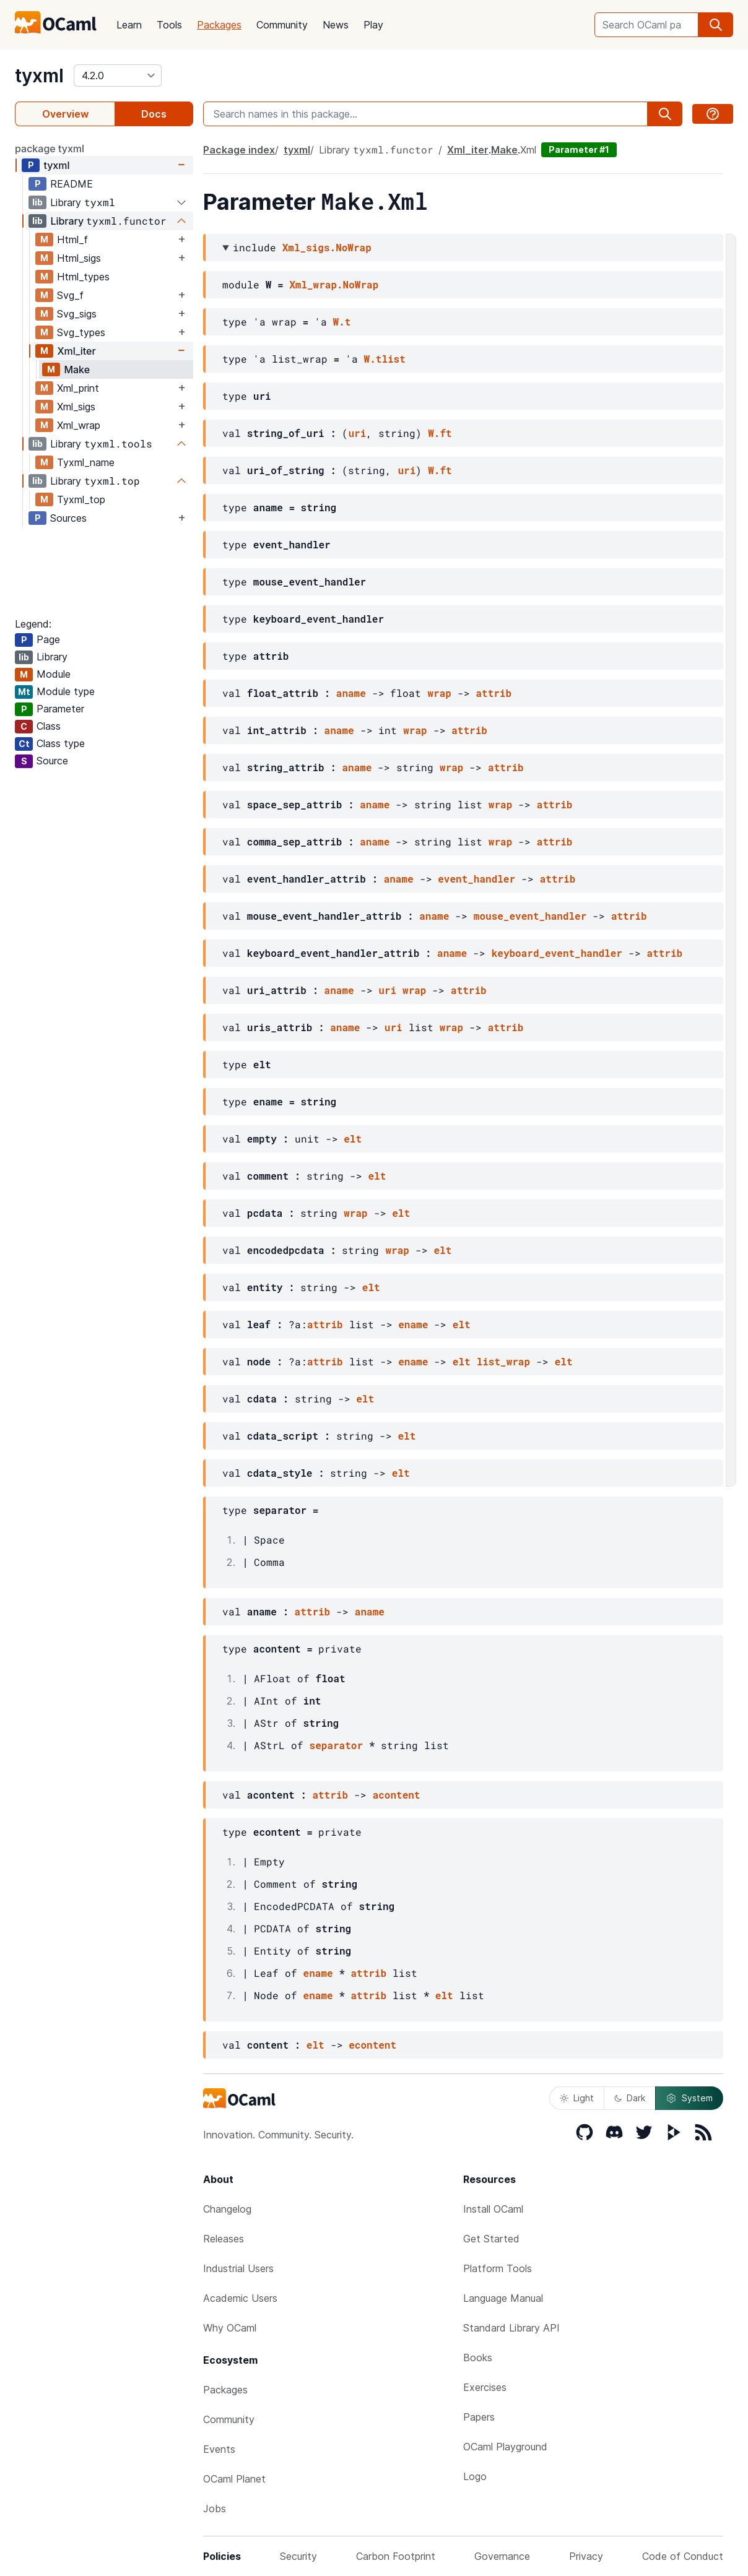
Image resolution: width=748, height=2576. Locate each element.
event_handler (476, 878)
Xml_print (78, 388)
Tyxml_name (86, 462)
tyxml (39, 75)
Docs (154, 114)
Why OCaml (229, 2328)
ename (413, 1324)
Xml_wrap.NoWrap (333, 284)
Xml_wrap (78, 425)
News (336, 25)
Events (219, 2449)
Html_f (72, 239)
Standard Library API (511, 2328)
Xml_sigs (76, 406)
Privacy (586, 2556)
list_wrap (503, 1361)
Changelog (227, 2209)
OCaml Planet (234, 2479)
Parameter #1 (579, 149)
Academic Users (240, 2298)
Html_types (83, 276)
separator (336, 1745)
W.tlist (385, 358)
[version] (118, 75)
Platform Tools (497, 2268)
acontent (396, 1794)
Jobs (214, 2508)
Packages (219, 25)
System (689, 2098)
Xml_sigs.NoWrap (327, 247)
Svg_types (81, 332)
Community (282, 25)
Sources (68, 518)
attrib (493, 692)
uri (357, 432)
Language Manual (503, 2298)
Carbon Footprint (395, 2556)
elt (353, 1138)
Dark (629, 2098)
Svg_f (70, 295)
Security (298, 2556)
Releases (223, 2238)
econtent (372, 2044)
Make (77, 369)
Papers (479, 2417)
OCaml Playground (505, 2446)
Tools (169, 25)
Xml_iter (76, 351)
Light (577, 2098)
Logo (475, 2476)
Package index (239, 150)
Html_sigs (79, 258)
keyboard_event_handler (557, 952)
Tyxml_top (81, 499)
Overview (65, 114)
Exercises (485, 2387)
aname (351, 692)
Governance (502, 2556)
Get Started (491, 2238)
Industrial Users (238, 2268)
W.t (342, 321)
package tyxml (49, 148)
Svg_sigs (77, 314)
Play (373, 25)
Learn (129, 25)
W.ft (439, 432)
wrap (439, 692)
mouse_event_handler (530, 915)
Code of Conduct (682, 2556)
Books (477, 2357)
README (71, 184)
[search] (715, 24)
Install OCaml (493, 2209)
